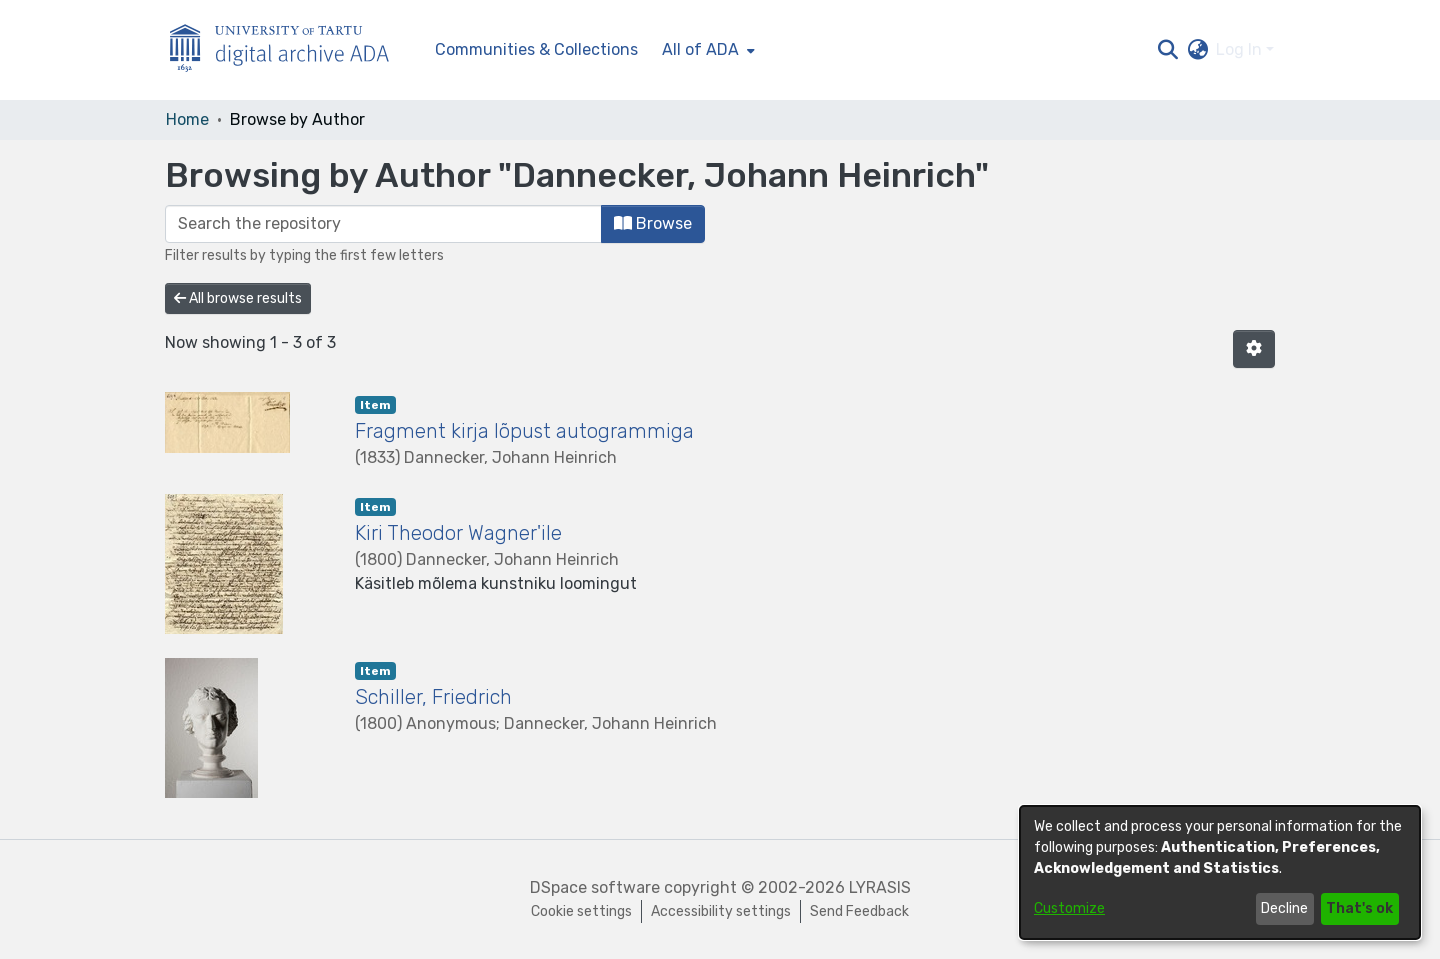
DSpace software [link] (595, 887)
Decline (1284, 908)
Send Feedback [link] (859, 911)
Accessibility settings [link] (721, 911)
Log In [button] (1241, 49)
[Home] (290, 50)
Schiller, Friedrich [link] (433, 697)
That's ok (1359, 908)
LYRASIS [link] (880, 887)
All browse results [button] (238, 298)
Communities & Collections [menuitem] (536, 49)
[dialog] (1220, 872)
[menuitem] (706, 50)
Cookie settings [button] (581, 911)
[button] (1167, 50)
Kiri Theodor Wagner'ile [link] (458, 533)
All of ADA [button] (700, 49)
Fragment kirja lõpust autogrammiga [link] (524, 431)
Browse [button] (653, 223)
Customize (1069, 908)
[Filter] (383, 224)
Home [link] (187, 119)
